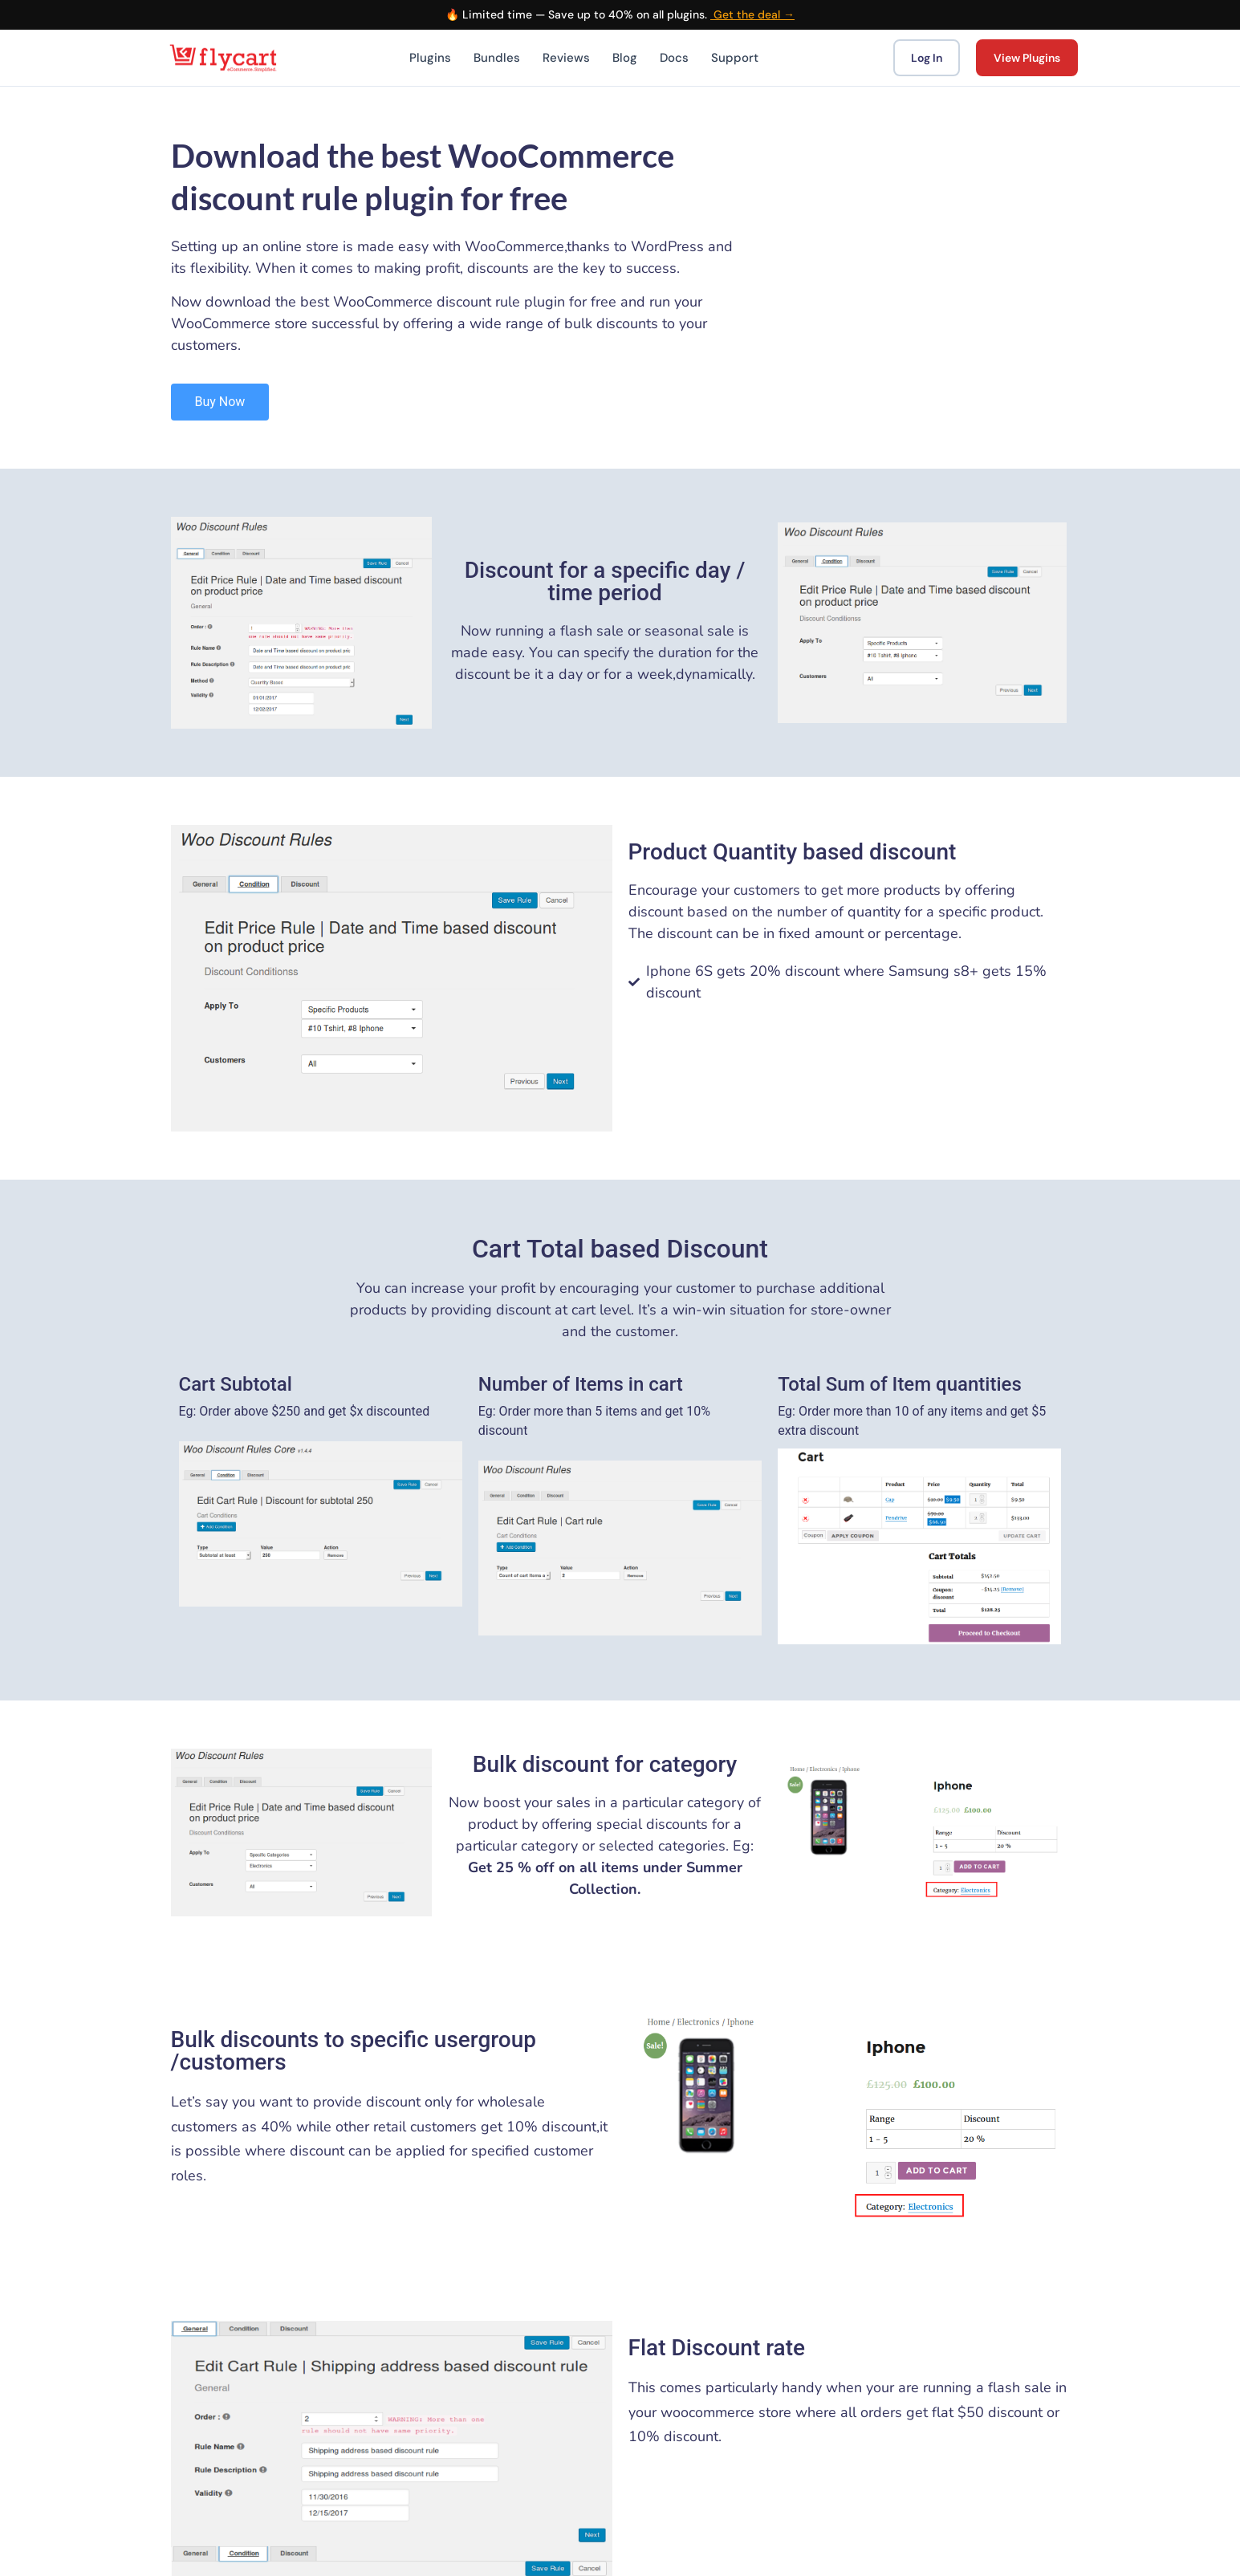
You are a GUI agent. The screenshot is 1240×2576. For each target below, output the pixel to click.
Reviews (566, 58)
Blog (624, 58)
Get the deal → (752, 14)
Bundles (497, 58)
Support (734, 58)
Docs (674, 58)
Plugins (430, 58)
